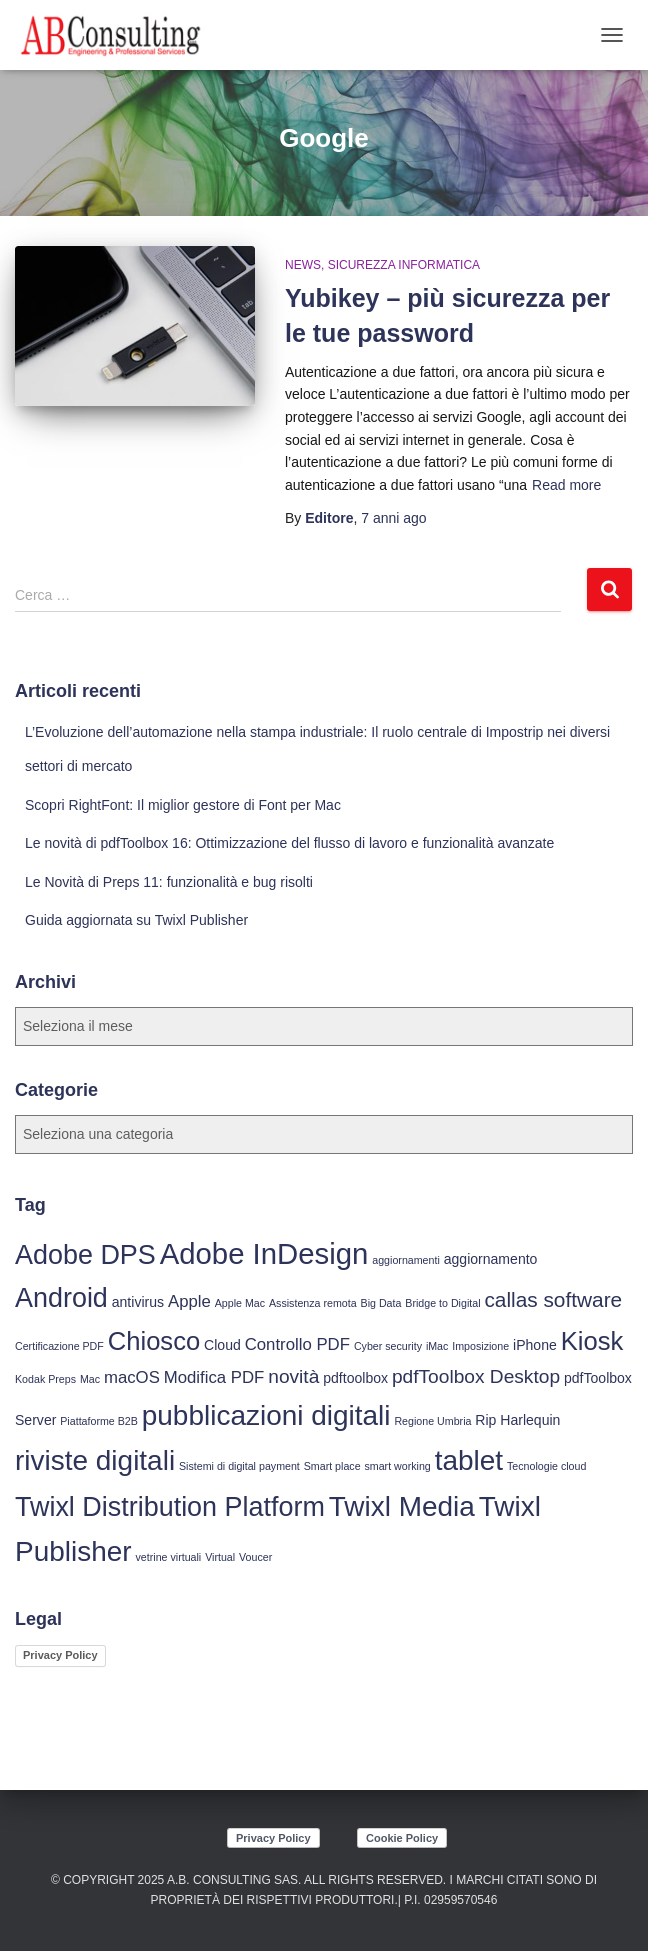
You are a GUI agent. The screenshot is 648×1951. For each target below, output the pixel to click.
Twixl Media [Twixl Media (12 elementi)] (402, 1506)
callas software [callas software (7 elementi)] (553, 1299)
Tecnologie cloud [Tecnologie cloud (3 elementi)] (546, 1466)
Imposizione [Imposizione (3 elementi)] (480, 1346)
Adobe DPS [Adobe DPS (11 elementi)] (85, 1255)
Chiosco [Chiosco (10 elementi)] (154, 1341)
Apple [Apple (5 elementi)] (189, 1301)
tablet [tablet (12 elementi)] (469, 1460)
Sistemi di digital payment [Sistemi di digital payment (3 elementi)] (239, 1466)
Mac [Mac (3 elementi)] (90, 1379)
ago (393, 518)
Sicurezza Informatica (404, 265)
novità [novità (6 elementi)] (293, 1376)
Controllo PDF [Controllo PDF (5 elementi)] (297, 1344)
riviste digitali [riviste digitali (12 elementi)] (95, 1460)
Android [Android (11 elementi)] (61, 1298)
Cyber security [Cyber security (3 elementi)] (388, 1346)
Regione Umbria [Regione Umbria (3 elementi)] (432, 1421)
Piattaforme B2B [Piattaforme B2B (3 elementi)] (99, 1421)
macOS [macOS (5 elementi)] (132, 1377)
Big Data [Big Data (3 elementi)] (381, 1303)
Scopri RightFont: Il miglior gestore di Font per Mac (183, 805)
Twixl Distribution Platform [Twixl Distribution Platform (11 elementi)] (170, 1507)
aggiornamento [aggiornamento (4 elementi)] (491, 1259)
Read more (566, 485)
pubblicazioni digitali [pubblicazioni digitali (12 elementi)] (266, 1415)
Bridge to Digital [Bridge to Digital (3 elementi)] (442, 1303)
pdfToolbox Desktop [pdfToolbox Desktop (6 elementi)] (476, 1376)
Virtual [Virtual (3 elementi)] (220, 1557)
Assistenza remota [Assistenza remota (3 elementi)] (313, 1303)
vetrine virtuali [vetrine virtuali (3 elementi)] (169, 1557)
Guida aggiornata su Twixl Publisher (136, 920)
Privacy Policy (60, 1655)
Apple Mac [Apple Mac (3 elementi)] (240, 1303)
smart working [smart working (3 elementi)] (397, 1466)
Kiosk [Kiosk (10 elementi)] (592, 1341)
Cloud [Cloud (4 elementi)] (222, 1345)
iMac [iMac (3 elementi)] (437, 1346)
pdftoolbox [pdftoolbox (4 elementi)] (355, 1378)
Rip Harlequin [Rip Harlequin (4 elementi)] (517, 1420)
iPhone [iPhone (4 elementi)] (535, 1345)
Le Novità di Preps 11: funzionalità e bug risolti (169, 882)
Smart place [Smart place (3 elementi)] (332, 1466)
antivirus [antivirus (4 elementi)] (138, 1302)
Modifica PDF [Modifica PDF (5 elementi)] (214, 1377)
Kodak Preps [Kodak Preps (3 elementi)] (45, 1379)
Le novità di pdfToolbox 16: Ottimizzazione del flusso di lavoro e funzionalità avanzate (289, 843)
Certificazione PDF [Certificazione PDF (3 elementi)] (59, 1346)
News (303, 265)
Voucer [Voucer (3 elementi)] (255, 1557)
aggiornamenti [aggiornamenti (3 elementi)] (406, 1260)
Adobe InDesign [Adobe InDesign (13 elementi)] (264, 1253)
